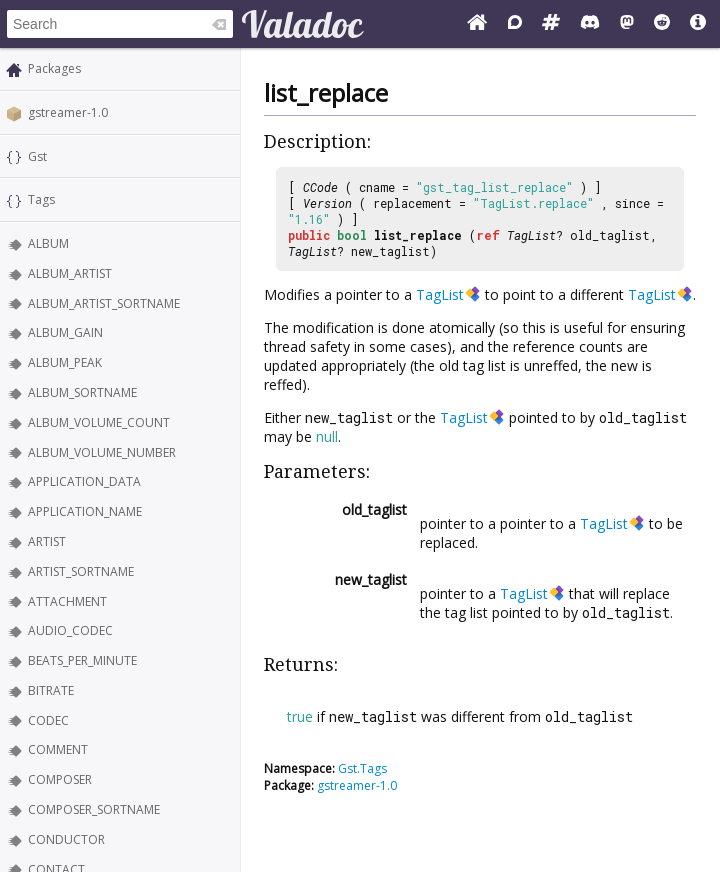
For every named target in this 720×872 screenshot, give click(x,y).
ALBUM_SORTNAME (82, 392)
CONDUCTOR (66, 839)
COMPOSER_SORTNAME (94, 809)
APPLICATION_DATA (84, 481)
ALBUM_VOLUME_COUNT (99, 422)
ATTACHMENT (67, 601)
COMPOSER (60, 779)
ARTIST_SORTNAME (81, 571)
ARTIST (47, 541)
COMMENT (58, 749)
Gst (37, 156)
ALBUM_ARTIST (70, 273)
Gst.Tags (362, 768)
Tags (41, 199)
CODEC (48, 720)
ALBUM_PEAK (65, 362)
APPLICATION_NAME (85, 511)
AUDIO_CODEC (70, 630)
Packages (54, 68)
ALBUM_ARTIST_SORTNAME (104, 303)
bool (352, 235)
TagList (531, 235)
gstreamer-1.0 (68, 112)
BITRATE (51, 690)
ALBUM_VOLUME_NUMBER (102, 452)
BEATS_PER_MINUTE (82, 660)
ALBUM (48, 243)
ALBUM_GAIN (65, 332)
